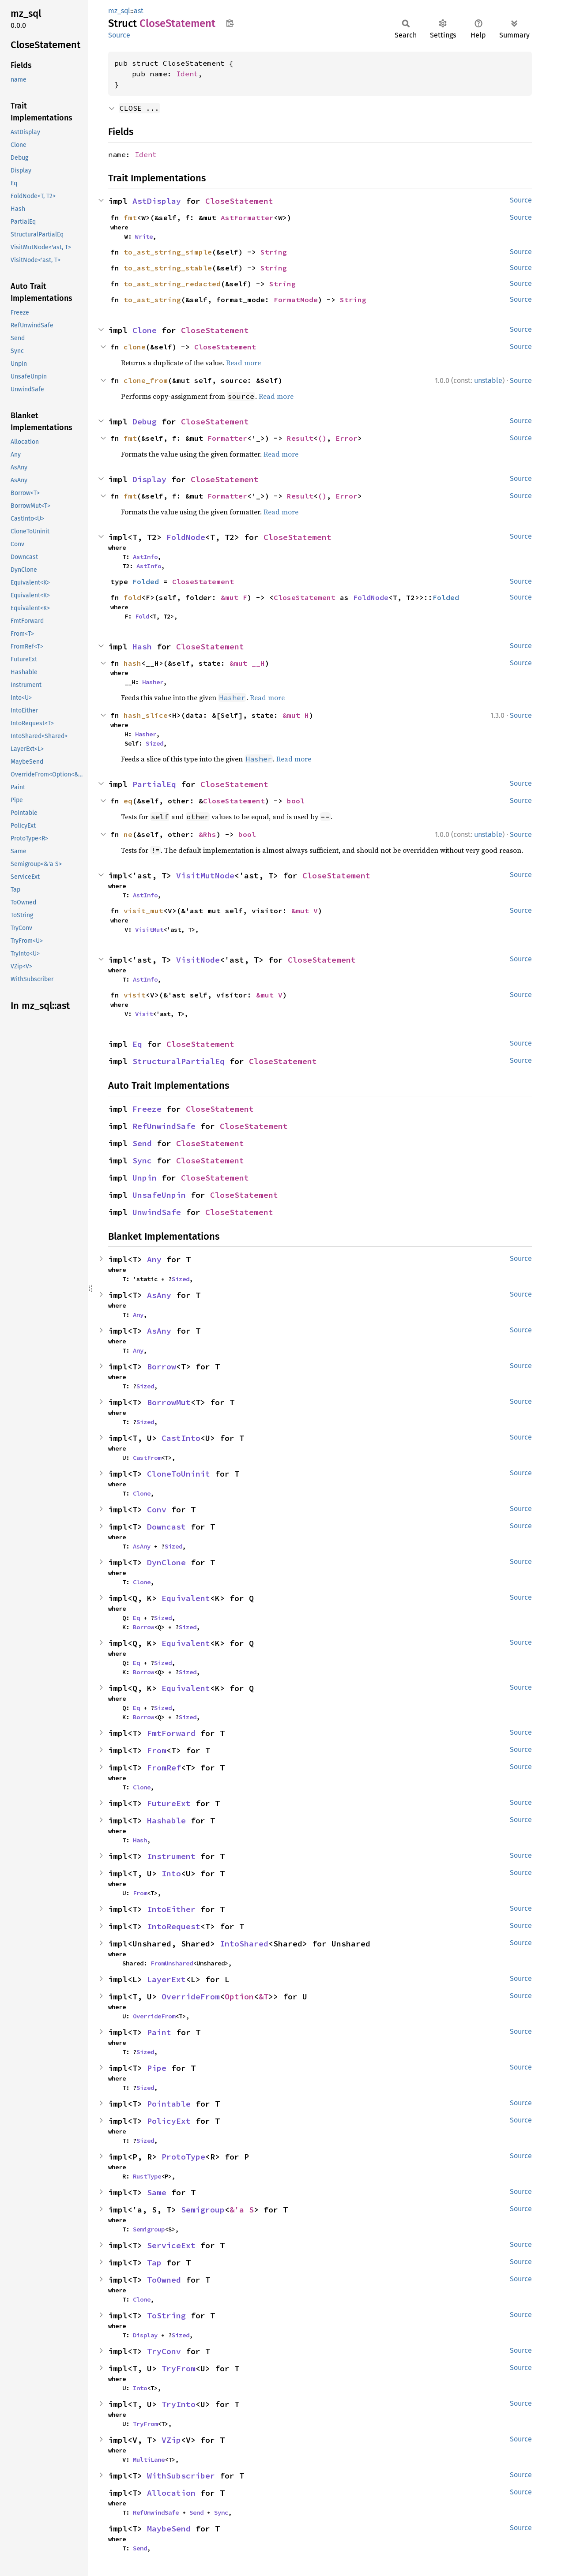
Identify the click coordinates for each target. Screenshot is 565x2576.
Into (171, 1873)
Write (144, 236)
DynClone (166, 1562)
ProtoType (183, 2157)
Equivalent (186, 1598)
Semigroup (203, 2210)
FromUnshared (172, 1963)
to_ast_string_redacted (172, 283)
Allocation (171, 2493)
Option (239, 1996)
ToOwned (164, 2280)
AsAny (159, 1295)
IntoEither (171, 1909)
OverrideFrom (191, 1996)
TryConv (164, 2351)
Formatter (227, 438)
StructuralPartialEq (178, 1061)
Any (154, 1259)
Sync (142, 1160)
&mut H (295, 715)
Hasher (152, 682)
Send (142, 1143)
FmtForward (171, 1733)
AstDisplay (156, 201)
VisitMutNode (205, 875)
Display (149, 479)
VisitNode (198, 960)
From (156, 1750)
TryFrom (179, 2368)
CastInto (181, 1438)
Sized (154, 743)
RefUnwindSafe (164, 1126)
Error (346, 438)
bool (296, 800)
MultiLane (149, 2460)
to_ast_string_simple (168, 251)
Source (119, 35)
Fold (142, 616)
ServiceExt (171, 2245)
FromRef (164, 1767)
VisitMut (149, 930)
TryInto (179, 2404)
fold (132, 597)
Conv (156, 1509)
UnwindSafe (156, 1212)
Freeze (147, 1109)
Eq (137, 1044)
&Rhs (207, 834)
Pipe (156, 2068)
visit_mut (143, 910)
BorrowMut (169, 1402)
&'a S (242, 2210)
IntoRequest (173, 1926)
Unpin (144, 1178)
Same (156, 2192)
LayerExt (166, 1979)
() (322, 438)
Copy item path (229, 22)
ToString (166, 2315)
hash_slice (146, 715)
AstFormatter (247, 217)
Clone (144, 330)
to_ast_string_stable (168, 267)
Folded (145, 581)
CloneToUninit (178, 1474)
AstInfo (145, 557)
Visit (144, 1014)
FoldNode (185, 537)
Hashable (166, 1820)
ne (128, 834)
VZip (171, 2440)
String (273, 251)
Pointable (169, 2104)
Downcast (166, 1527)
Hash (142, 646)
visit (135, 994)
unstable (488, 380)
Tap (154, 2262)
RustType (147, 2176)
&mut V (304, 910)
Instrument (171, 1856)
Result (300, 438)
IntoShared (244, 1944)
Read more (243, 362)
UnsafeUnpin (159, 1195)
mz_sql (119, 11)
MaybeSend (169, 2529)
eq (128, 800)
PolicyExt (169, 2121)
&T (263, 1996)
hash (132, 663)
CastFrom (147, 1458)
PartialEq (154, 784)
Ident (187, 73)
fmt (130, 217)
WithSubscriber (181, 2476)
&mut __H (247, 663)
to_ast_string (152, 299)
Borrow (161, 1366)
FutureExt (169, 1803)
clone (135, 346)
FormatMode (296, 299)
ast (138, 11)
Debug (144, 421)
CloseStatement (239, 201)
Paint (159, 2032)
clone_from (146, 380)
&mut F (234, 597)
